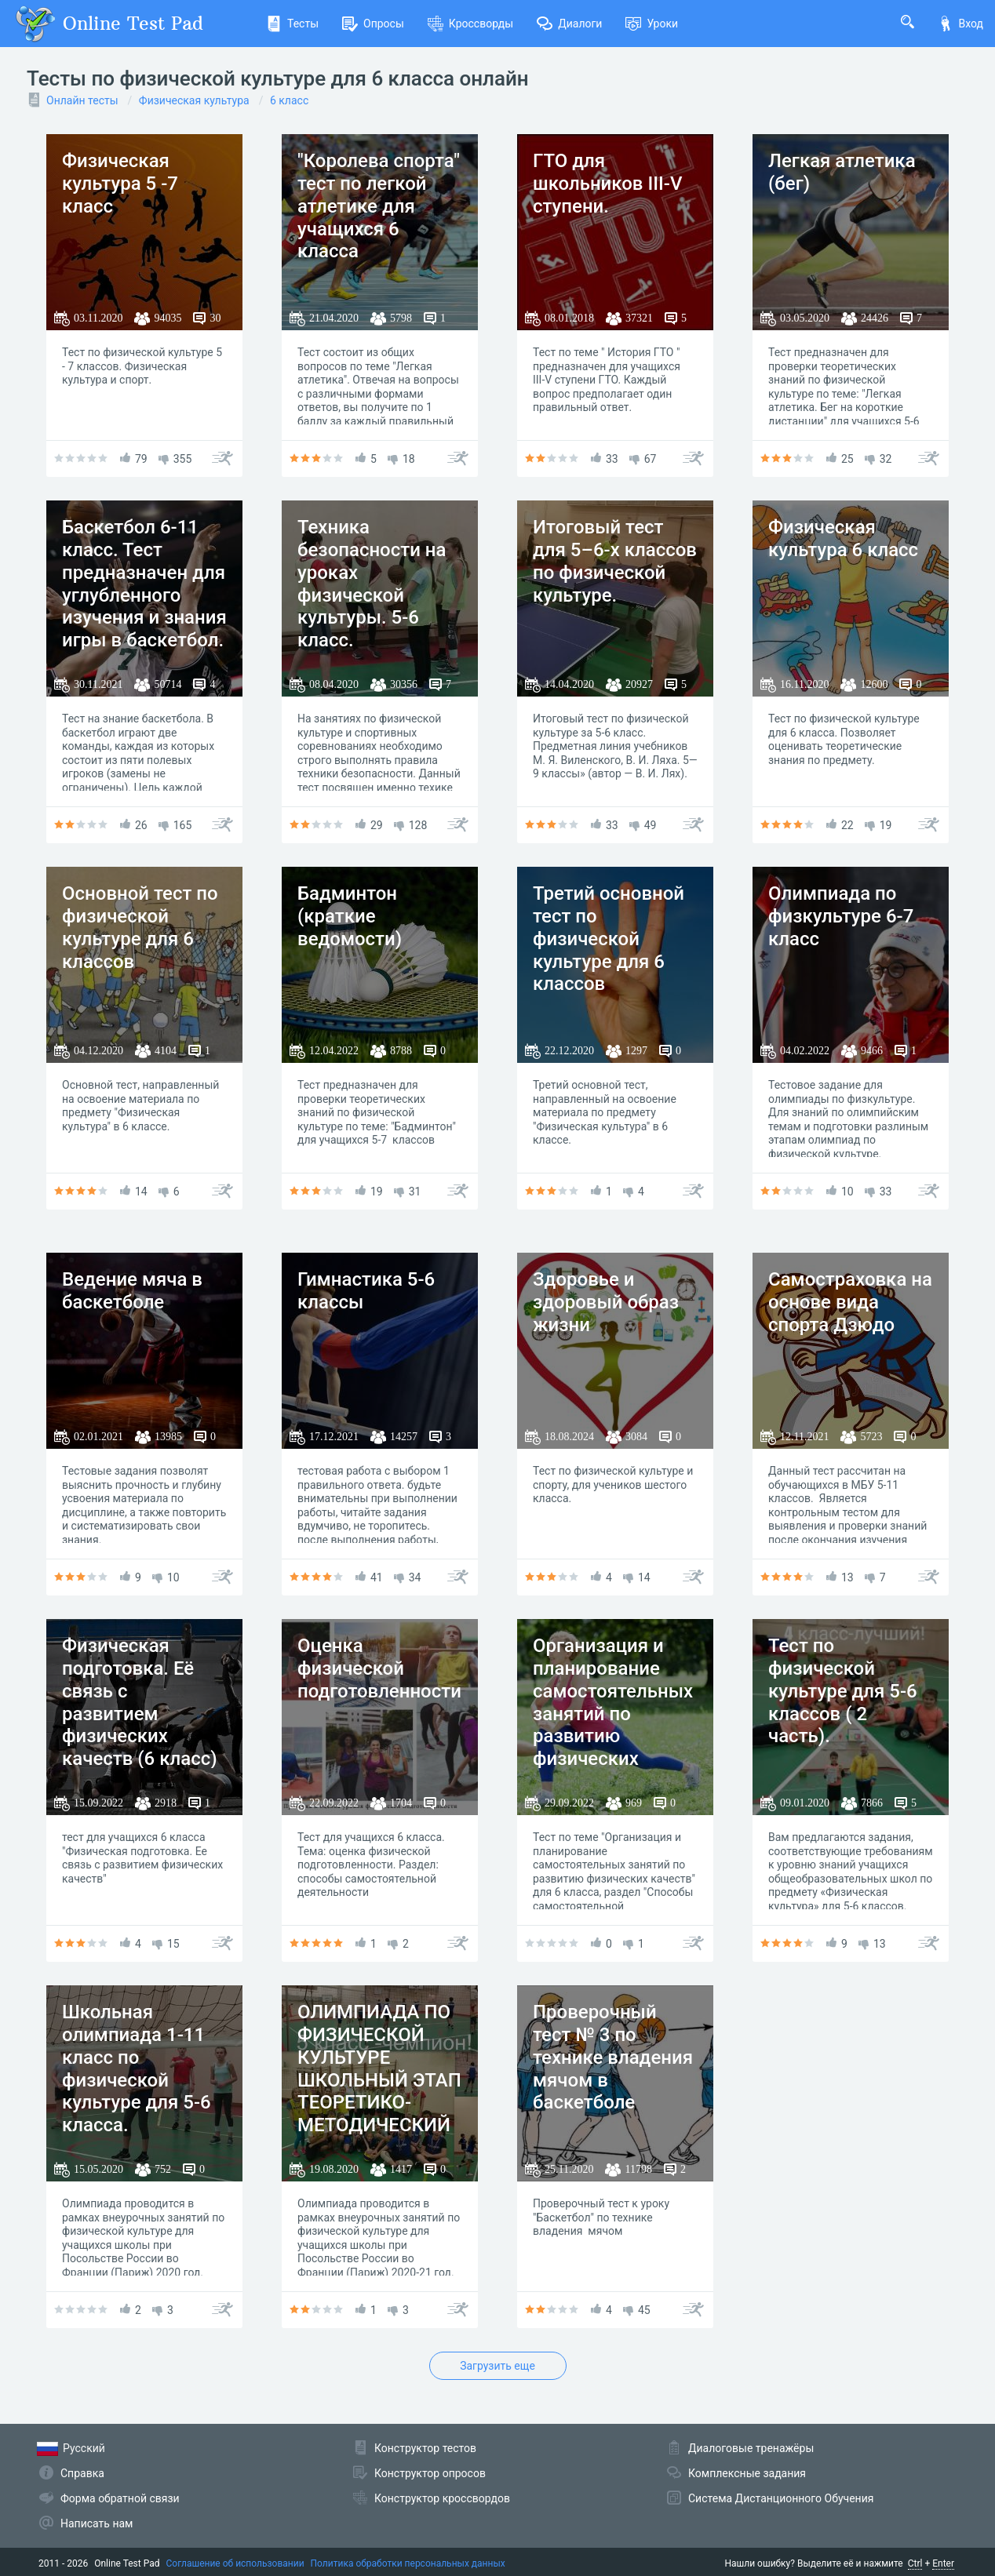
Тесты (292, 23)
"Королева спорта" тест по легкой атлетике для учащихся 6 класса (378, 206)
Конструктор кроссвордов (442, 2498)
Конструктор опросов (430, 2473)
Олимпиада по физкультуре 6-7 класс (840, 916)
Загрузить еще (497, 2366)
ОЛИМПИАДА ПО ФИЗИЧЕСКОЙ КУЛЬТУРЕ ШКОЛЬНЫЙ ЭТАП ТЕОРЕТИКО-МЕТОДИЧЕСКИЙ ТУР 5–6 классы (379, 2080)
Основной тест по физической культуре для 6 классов (140, 927)
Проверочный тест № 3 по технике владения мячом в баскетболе (613, 2057)
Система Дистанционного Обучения (780, 2498)
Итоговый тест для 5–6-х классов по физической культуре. (615, 561)
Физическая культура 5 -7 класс (120, 183)
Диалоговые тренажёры (751, 2448)
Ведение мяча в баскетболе (132, 1290)
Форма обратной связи (120, 2498)
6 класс (289, 100)
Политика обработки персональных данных (408, 2563)
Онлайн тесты (82, 100)
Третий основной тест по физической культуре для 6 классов (608, 938)
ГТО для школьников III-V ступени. (607, 183)
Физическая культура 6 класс (843, 538)
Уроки (651, 23)
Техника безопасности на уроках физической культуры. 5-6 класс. (371, 583)
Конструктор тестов (425, 2448)
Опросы (373, 23)
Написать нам (96, 2523)
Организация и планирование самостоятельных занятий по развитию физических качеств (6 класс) (613, 1713)
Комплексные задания (747, 2473)
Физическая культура (194, 100)
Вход (960, 23)
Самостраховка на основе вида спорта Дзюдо (850, 1302)
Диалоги (569, 23)
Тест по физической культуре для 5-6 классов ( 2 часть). (842, 1691)
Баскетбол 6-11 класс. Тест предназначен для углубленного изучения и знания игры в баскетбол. (144, 583)
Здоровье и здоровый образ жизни (606, 1302)
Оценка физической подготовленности (379, 1668)
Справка (82, 2473)
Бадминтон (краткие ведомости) (349, 916)
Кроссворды (470, 23)
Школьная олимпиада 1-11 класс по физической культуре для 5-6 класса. (136, 2068)
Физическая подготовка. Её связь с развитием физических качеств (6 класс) (139, 1702)
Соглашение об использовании (235, 2563)
